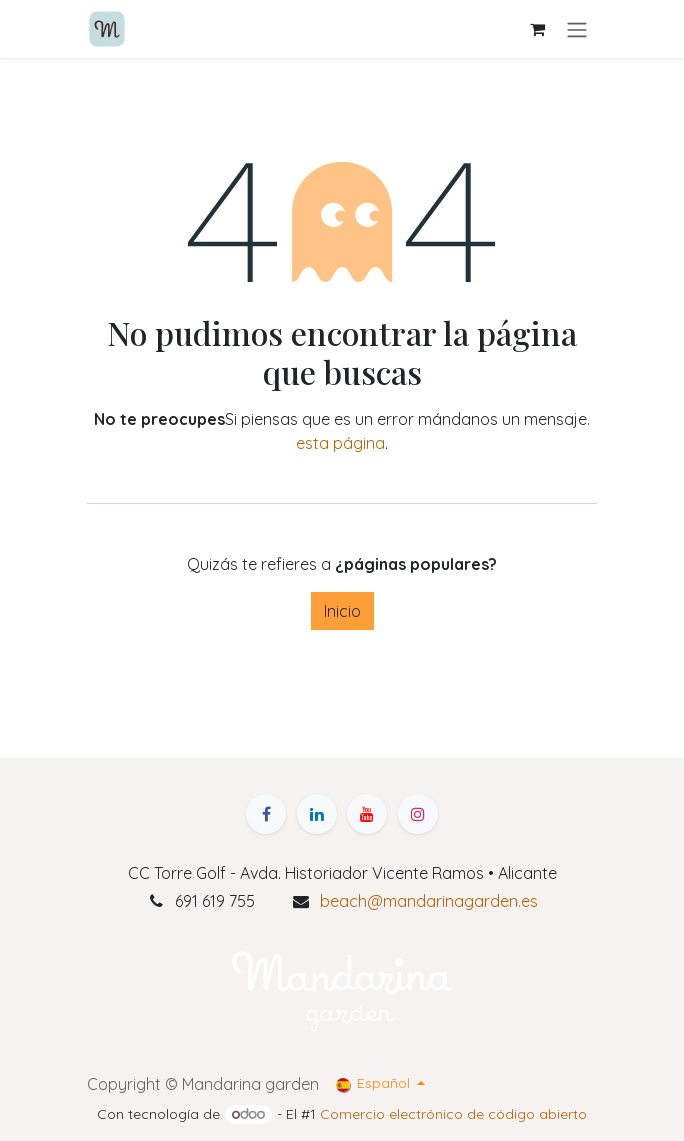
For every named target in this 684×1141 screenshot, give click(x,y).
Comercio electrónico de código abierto (453, 1114)
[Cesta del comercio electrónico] (537, 29)
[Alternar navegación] (577, 29)
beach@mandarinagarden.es (429, 901)
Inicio (342, 611)
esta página (340, 443)
